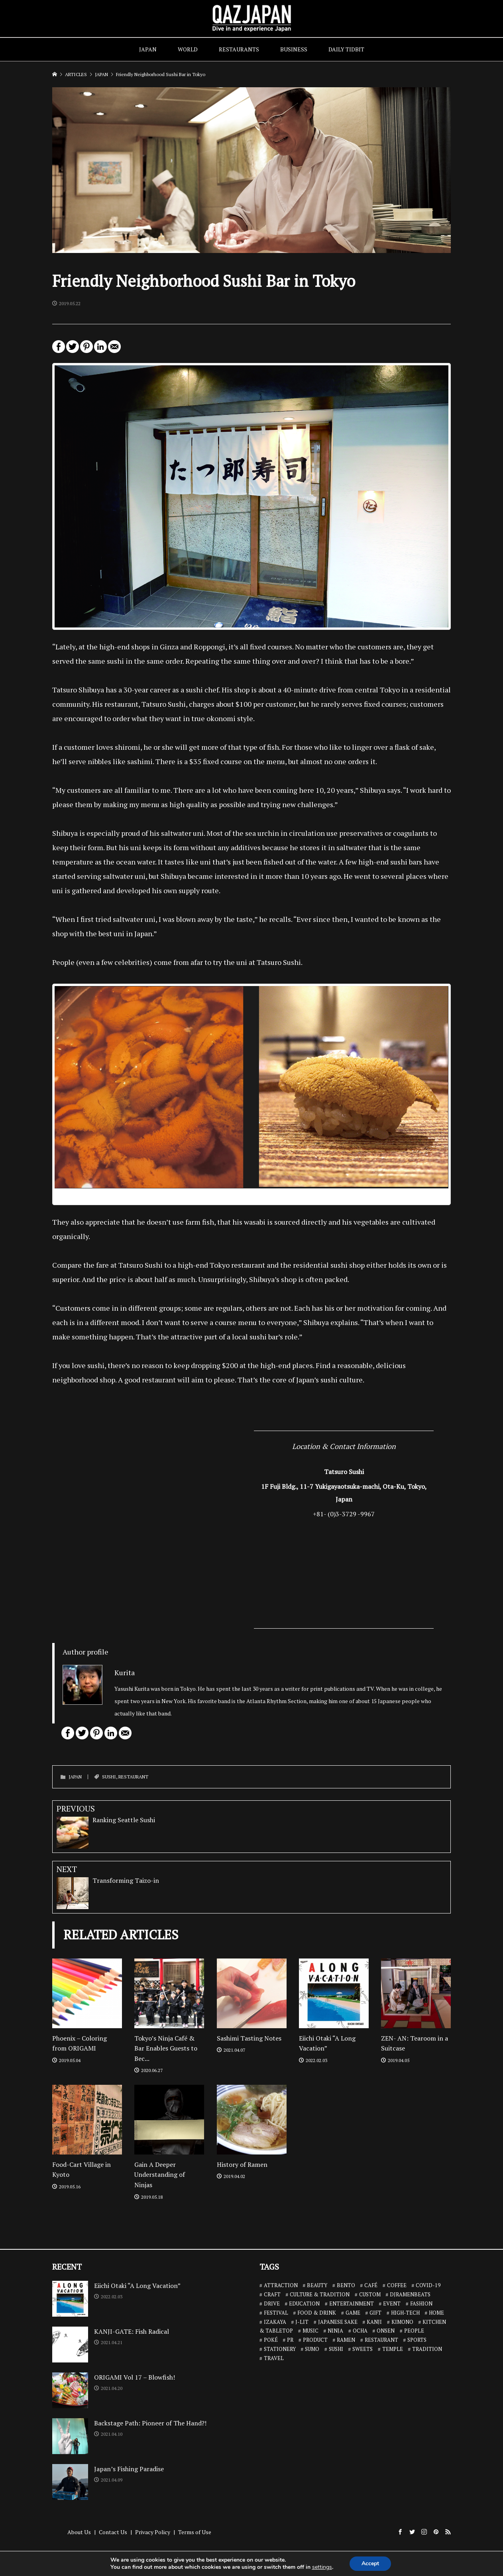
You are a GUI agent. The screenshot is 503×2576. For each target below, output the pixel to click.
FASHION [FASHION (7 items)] (421, 2303)
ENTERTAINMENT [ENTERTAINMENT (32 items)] (351, 2303)
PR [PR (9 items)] (290, 2339)
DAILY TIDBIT (346, 49)
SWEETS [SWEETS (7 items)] (362, 2349)
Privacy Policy (152, 2532)
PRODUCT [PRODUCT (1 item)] (315, 2339)
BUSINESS (293, 49)
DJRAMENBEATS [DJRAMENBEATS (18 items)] (410, 2294)
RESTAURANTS (239, 49)
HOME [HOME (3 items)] (436, 2312)
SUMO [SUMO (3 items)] (312, 2349)
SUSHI (109, 1777)
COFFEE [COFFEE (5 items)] (397, 2285)
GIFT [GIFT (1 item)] (375, 2312)
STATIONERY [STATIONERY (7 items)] (280, 2349)
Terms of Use (194, 2532)
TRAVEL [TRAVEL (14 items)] (274, 2358)
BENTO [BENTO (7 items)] (346, 2285)
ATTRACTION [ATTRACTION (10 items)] (281, 2285)
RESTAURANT (133, 1777)
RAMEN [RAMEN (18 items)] (346, 2339)
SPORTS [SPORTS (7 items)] (416, 2339)
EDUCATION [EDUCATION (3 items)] (304, 2303)
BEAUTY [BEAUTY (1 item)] (317, 2285)
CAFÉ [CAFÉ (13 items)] (370, 2285)
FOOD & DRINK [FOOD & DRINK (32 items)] (316, 2312)
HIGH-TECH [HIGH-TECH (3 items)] (405, 2312)
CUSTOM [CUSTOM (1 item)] (370, 2294)
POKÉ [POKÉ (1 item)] (271, 2339)
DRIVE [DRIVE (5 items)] (272, 2303)
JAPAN (148, 49)
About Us (79, 2532)
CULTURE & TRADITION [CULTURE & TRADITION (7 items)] (320, 2294)
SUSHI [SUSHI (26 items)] (336, 2349)
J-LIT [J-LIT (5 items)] (301, 2321)
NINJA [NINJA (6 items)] (335, 2330)
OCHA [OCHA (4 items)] (360, 2330)
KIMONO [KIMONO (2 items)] (402, 2321)
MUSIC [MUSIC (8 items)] (310, 2330)
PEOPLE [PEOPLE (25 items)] (414, 2330)
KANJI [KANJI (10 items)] (374, 2321)
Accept (370, 2563)
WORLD (188, 49)
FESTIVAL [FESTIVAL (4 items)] (276, 2312)
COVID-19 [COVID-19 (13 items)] (428, 2285)
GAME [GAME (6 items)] (353, 2312)
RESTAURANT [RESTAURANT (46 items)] (381, 2339)
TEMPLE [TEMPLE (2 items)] (392, 2349)
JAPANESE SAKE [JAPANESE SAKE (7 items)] (338, 2321)
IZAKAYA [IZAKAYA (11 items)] (275, 2321)
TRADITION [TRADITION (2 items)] (427, 2349)
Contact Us (113, 2532)
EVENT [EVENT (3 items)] (392, 2303)
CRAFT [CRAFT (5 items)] (272, 2294)
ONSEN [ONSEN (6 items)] (386, 2330)
